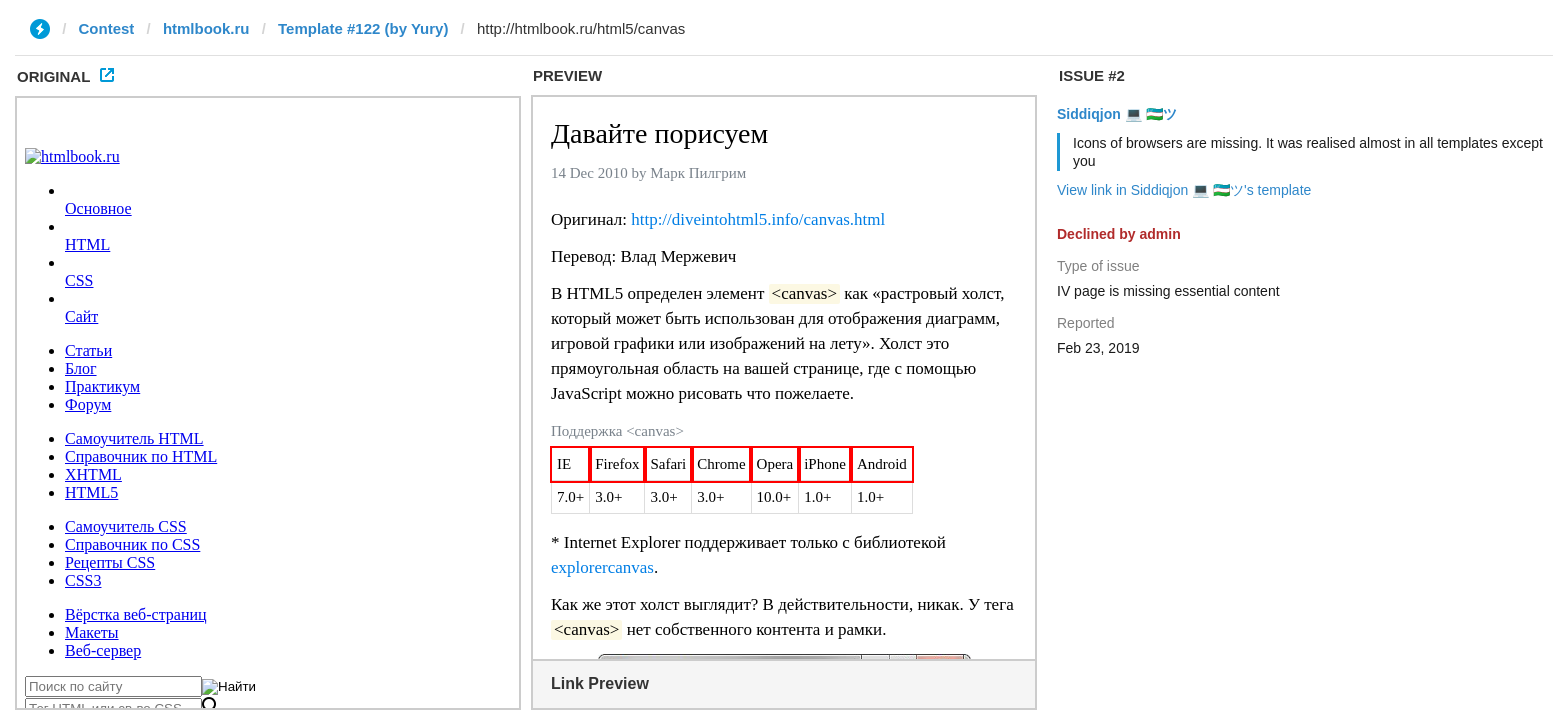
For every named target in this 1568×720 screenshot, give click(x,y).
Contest (107, 28)
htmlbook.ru (206, 28)
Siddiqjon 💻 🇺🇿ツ (1117, 114)
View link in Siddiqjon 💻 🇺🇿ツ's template (1184, 190)
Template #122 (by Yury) (363, 28)
